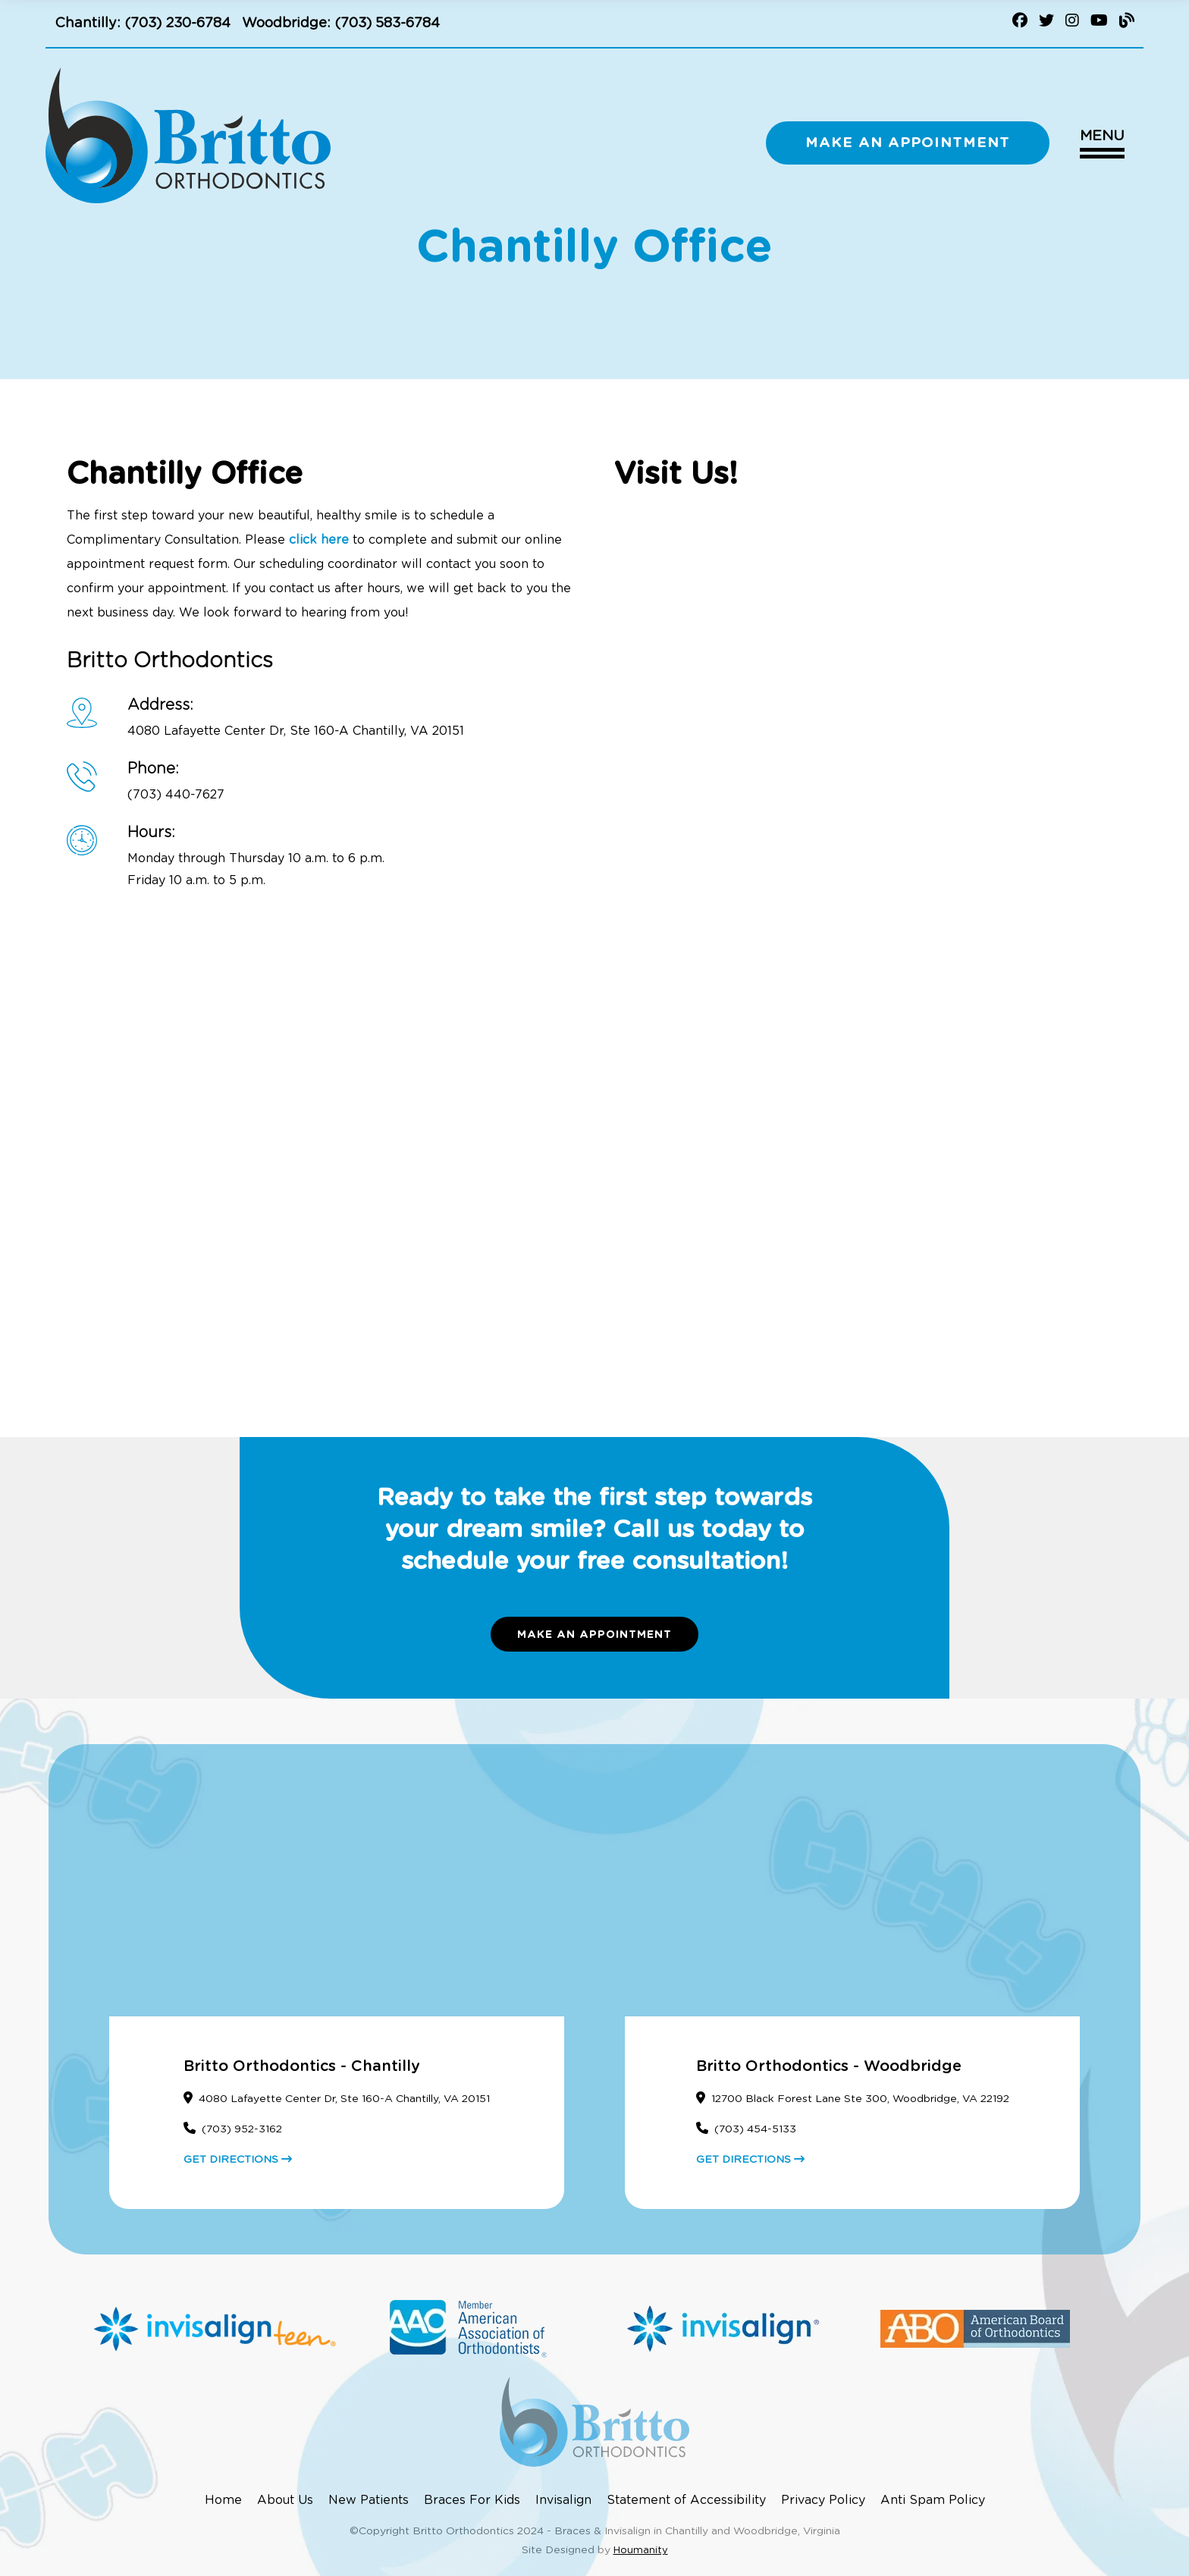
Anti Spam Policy (932, 2500)
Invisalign (563, 2500)
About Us (285, 2500)
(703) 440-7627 (175, 795)
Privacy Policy (823, 2500)
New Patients (368, 2500)
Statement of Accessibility (686, 2500)
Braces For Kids (472, 2500)
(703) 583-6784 (387, 23)
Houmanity (640, 2551)
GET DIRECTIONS (238, 2159)
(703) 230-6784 (177, 23)
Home (223, 2500)
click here (319, 540)
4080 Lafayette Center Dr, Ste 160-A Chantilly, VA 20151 (295, 731)
